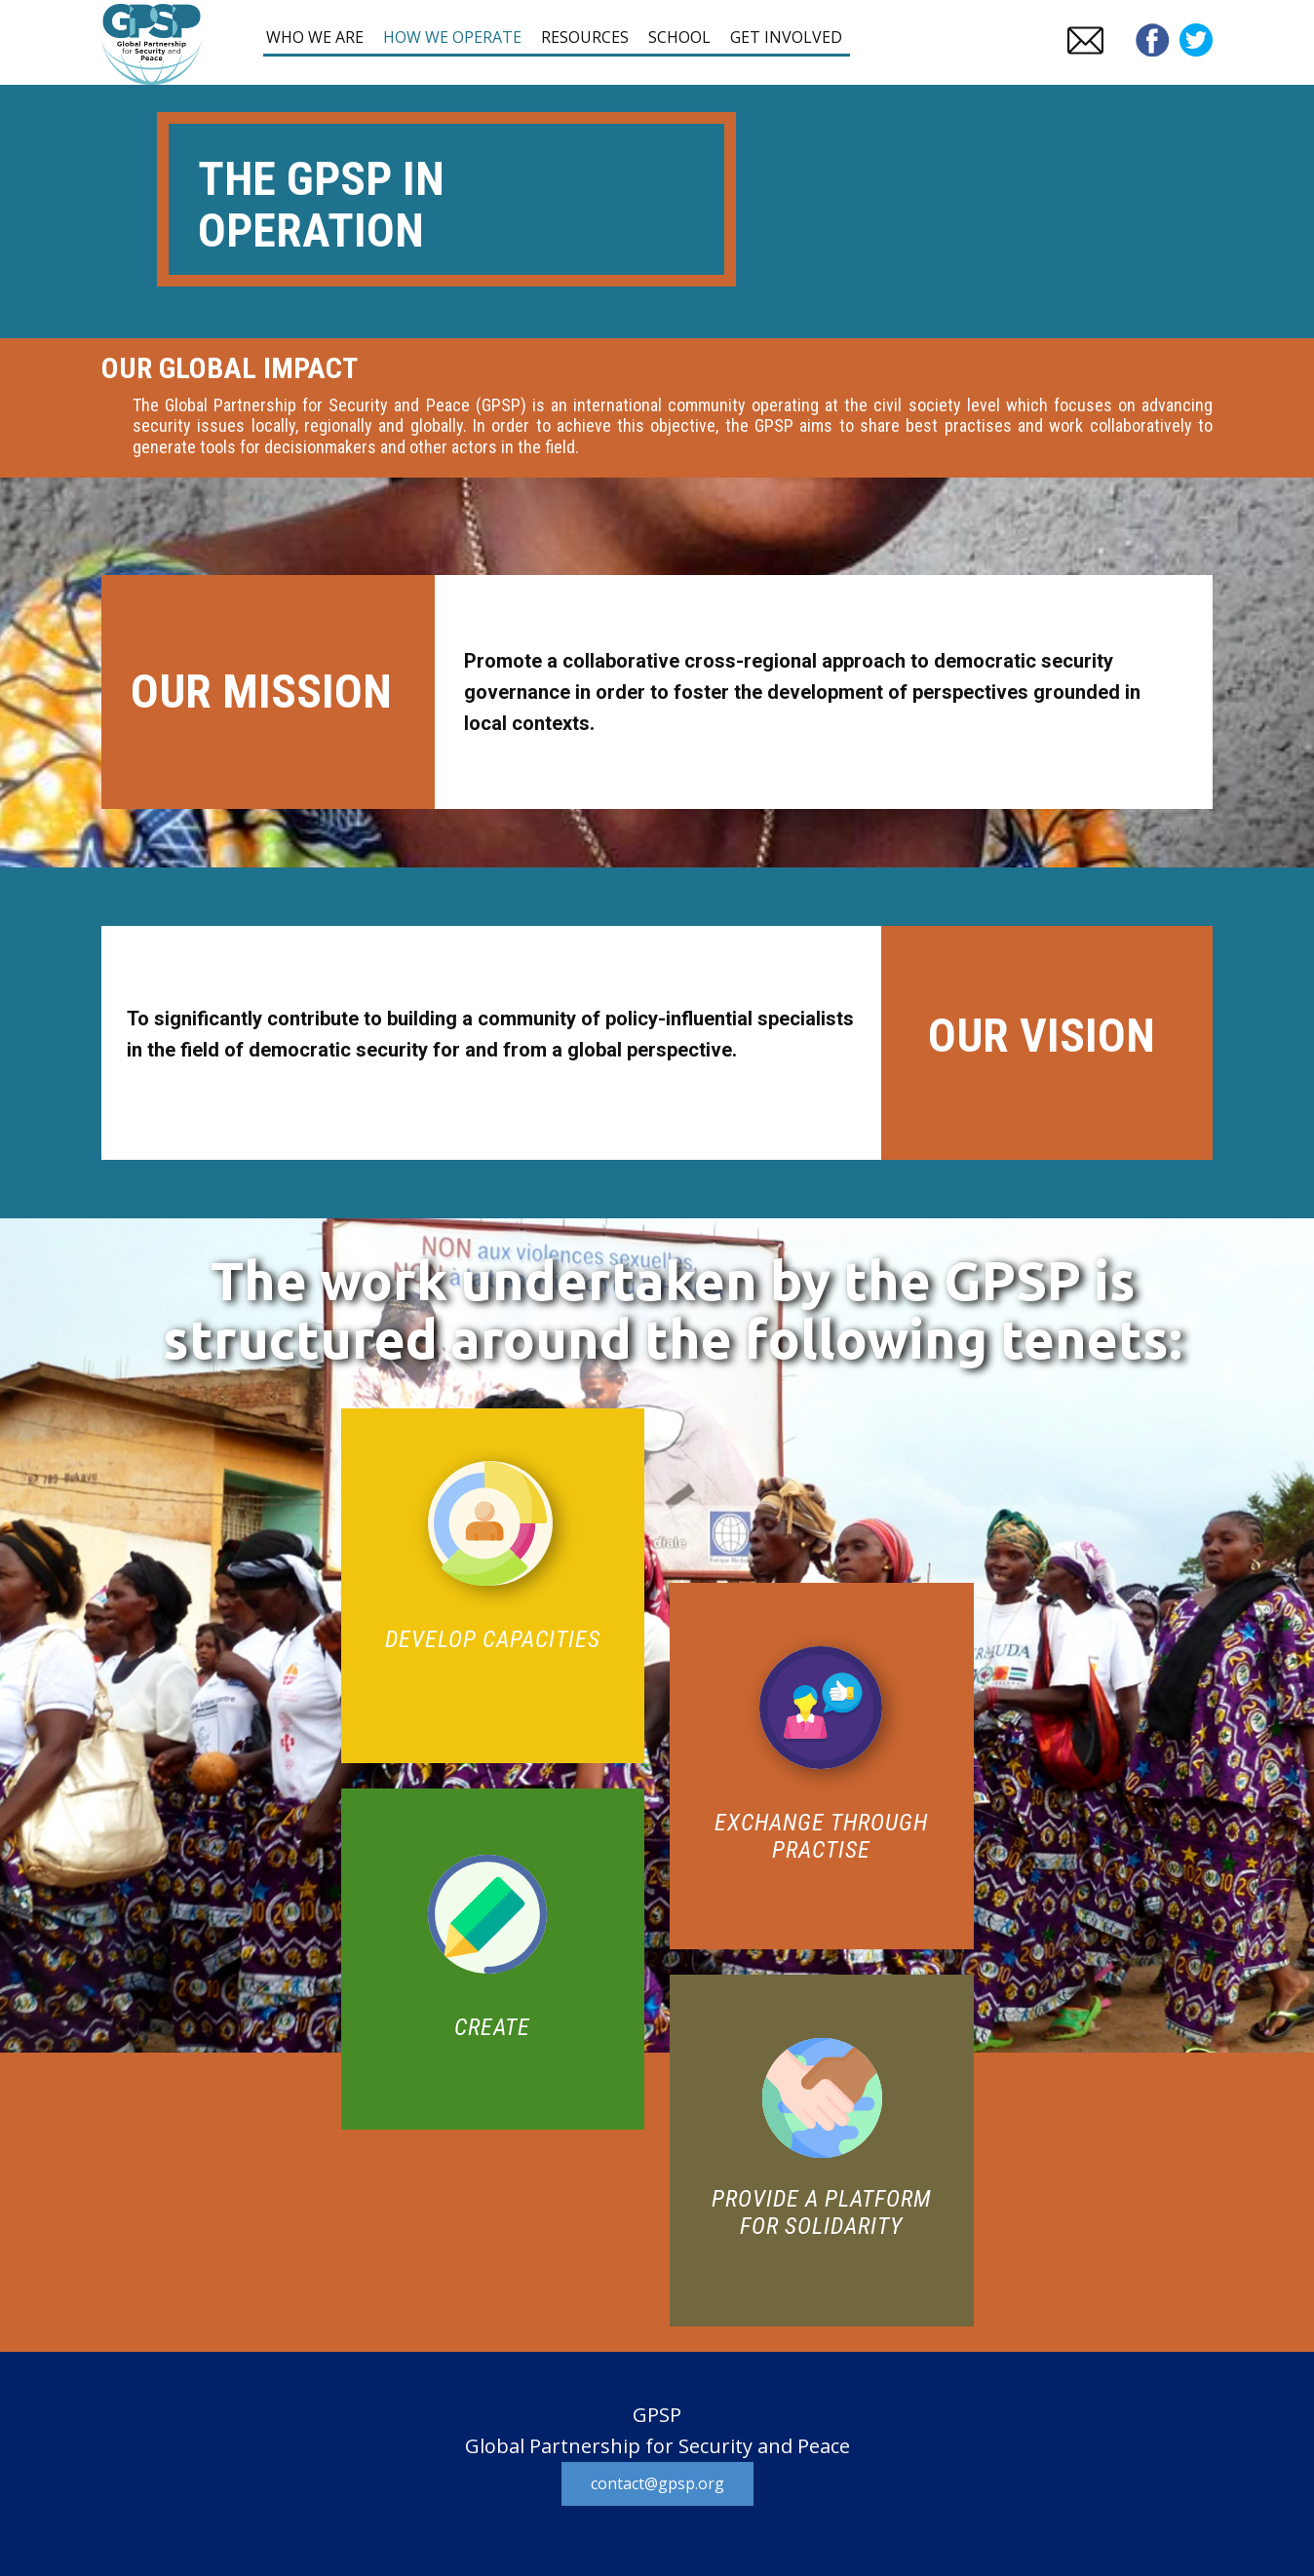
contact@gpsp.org (657, 2483)
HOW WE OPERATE (452, 37)
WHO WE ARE (315, 37)
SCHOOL (679, 37)
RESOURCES (585, 37)
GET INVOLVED (786, 37)
